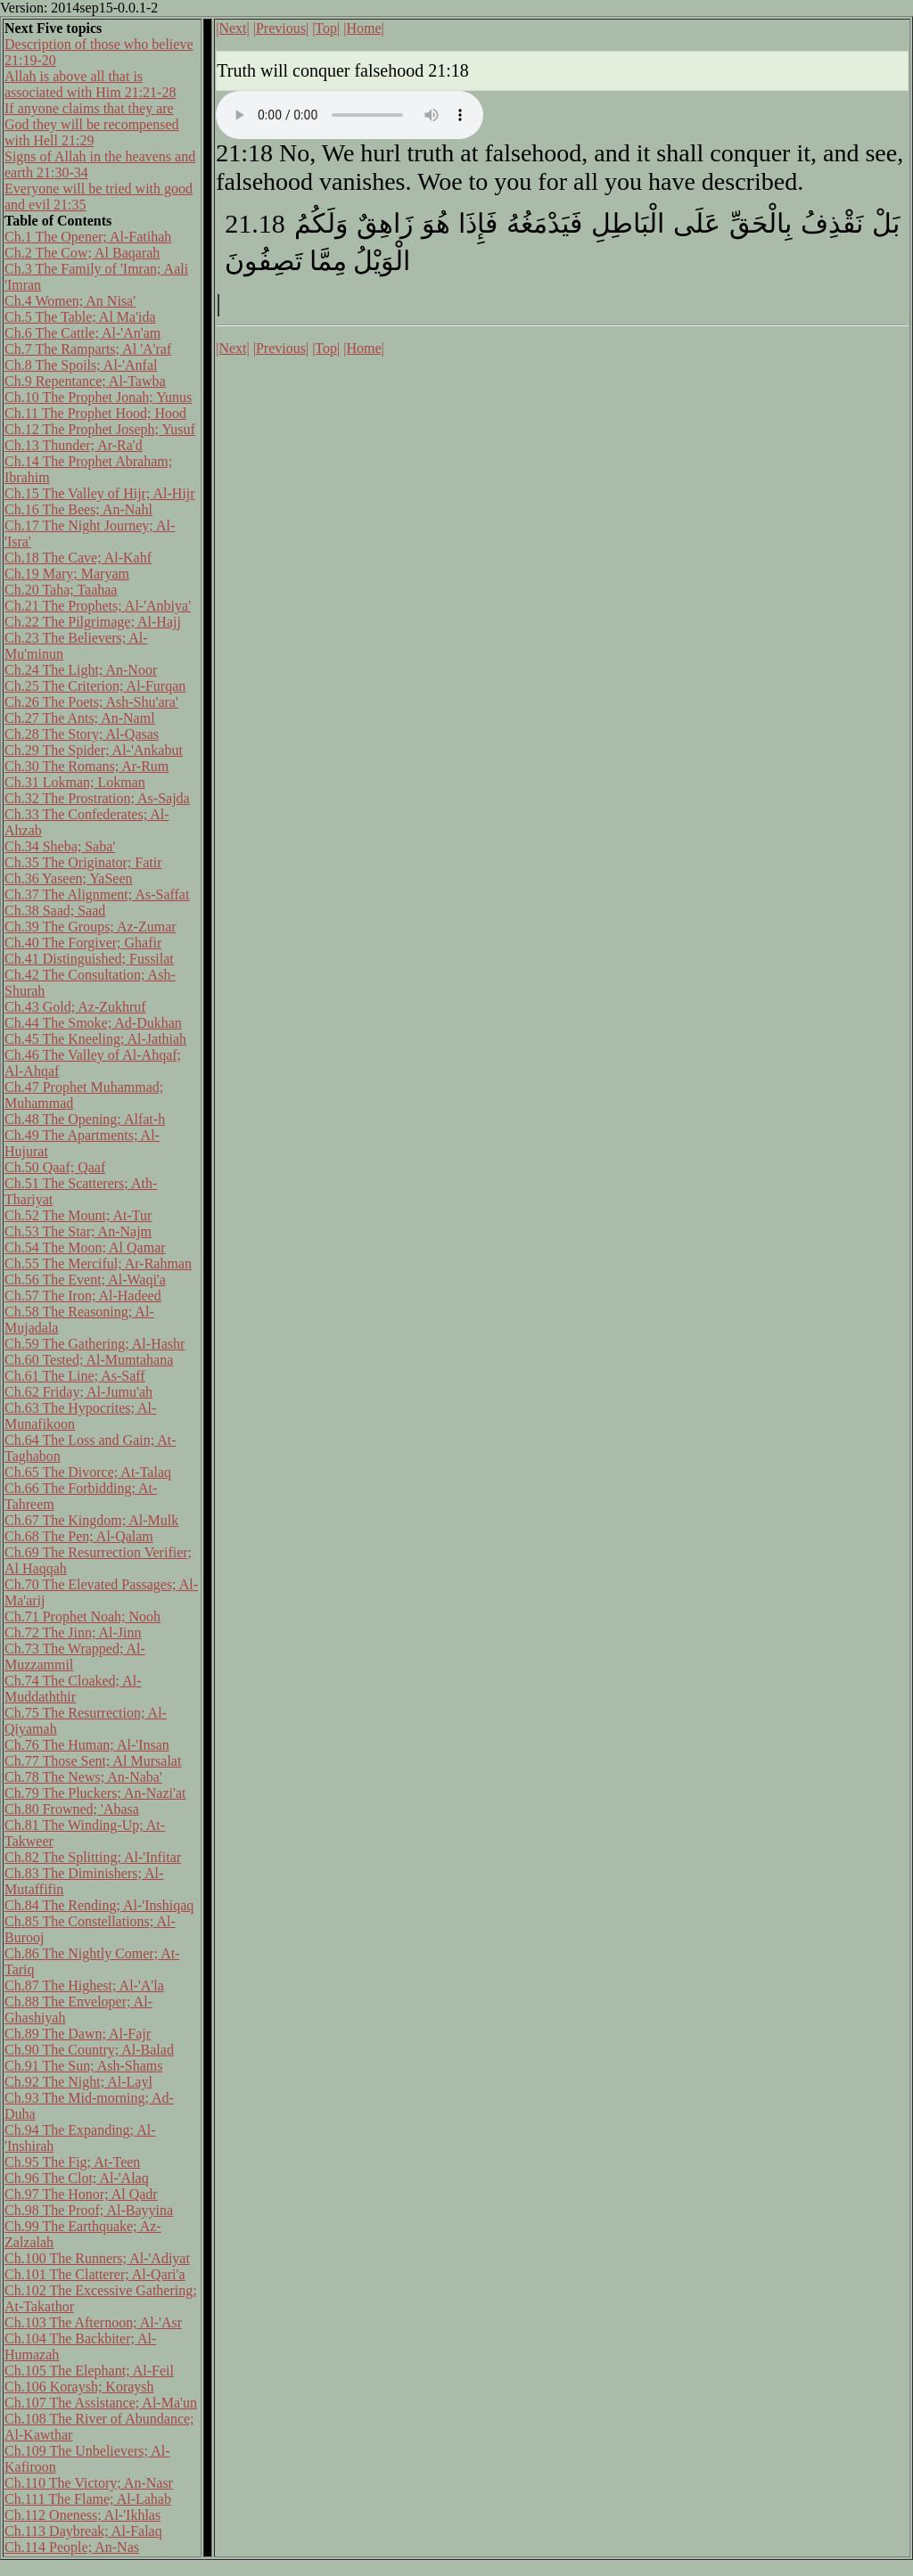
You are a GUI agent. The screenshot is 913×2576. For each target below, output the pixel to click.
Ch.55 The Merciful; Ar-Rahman (98, 1263)
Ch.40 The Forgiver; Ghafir (82, 942)
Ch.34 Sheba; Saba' (59, 846)
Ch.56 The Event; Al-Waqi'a (85, 1279)
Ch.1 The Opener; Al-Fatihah (87, 236)
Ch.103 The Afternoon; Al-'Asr (93, 2322)
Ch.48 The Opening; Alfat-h (84, 1119)
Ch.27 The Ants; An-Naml (79, 718)
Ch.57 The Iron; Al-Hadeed (82, 1295)
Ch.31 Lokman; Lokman (74, 782)
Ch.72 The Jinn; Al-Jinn (73, 1632)
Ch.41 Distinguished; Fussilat (89, 958)
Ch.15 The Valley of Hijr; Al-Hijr (99, 493)
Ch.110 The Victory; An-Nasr (88, 2482)
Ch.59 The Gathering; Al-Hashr (94, 1343)
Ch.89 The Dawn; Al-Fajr (77, 2033)
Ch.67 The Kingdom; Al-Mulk (91, 1520)
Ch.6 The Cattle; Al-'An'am (82, 332)
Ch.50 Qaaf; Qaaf (54, 1167)
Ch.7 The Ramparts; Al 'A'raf (87, 349)
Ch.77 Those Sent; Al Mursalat (92, 1760)
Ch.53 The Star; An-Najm (78, 1231)
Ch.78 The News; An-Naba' (83, 1776)
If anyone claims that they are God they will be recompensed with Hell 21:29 (91, 124)
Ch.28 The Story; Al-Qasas (81, 734)
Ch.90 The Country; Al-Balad (89, 2049)
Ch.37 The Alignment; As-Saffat (96, 894)
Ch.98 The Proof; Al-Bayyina (88, 2210)
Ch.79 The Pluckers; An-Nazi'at (94, 1793)
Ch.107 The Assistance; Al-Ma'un (100, 2402)
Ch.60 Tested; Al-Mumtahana (88, 1359)
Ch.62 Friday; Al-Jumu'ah (78, 1391)
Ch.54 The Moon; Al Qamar (85, 1247)
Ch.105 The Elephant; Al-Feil (89, 2370)
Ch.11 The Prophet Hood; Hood (95, 413)
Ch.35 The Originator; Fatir (83, 862)
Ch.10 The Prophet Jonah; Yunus (98, 397)
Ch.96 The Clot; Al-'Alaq (76, 2178)
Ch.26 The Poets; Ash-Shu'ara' (91, 702)
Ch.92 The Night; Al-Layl (78, 2081)
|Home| (363, 28)
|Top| (326, 28)
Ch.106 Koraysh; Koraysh (79, 2386)
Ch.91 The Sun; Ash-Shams (83, 2065)
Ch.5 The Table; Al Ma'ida (80, 316)
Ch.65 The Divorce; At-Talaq (87, 1472)
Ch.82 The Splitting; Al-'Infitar (92, 1857)
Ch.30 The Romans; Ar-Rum (86, 766)
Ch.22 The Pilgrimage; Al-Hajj (92, 621)
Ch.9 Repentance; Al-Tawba (85, 381)
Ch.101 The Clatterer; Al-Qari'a (94, 2274)
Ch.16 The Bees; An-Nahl (78, 509)
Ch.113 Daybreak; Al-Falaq (83, 2531)
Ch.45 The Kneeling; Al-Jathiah (95, 1038)
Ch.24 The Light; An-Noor (80, 669)
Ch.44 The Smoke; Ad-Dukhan (93, 1022)
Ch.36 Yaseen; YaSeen (68, 878)
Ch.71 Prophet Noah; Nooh (82, 1616)
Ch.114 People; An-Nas (71, 2547)
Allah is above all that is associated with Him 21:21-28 (90, 84)
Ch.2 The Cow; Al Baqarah (82, 252)
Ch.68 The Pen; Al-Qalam (78, 1536)
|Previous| (280, 28)
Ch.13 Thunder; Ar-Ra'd (73, 445)
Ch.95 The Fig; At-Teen (72, 2162)
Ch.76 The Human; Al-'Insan (86, 1744)
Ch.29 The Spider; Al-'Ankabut (93, 750)
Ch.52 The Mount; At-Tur (78, 1215)
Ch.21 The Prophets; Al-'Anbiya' (97, 605)
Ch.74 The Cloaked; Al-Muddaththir (72, 1688)
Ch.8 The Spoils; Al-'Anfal (80, 365)
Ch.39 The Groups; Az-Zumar (90, 926)
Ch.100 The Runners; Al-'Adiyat (97, 2258)
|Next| (233, 28)
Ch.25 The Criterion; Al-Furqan (94, 685)
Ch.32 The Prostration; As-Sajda (97, 798)
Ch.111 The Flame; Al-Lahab (87, 2498)
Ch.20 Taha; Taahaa (60, 589)
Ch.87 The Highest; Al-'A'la (84, 1985)
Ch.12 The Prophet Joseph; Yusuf (99, 429)
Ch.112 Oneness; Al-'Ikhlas (82, 2515)
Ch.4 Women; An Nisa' (70, 300)
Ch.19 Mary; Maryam (66, 573)
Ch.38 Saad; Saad (54, 910)
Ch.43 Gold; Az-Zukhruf (75, 1006)
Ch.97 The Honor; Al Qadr (81, 2194)
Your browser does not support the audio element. (349, 115)
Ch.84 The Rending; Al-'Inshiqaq (98, 1905)
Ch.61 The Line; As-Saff (74, 1375)
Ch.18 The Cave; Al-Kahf (78, 557)
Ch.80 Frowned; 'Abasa (71, 1809)
